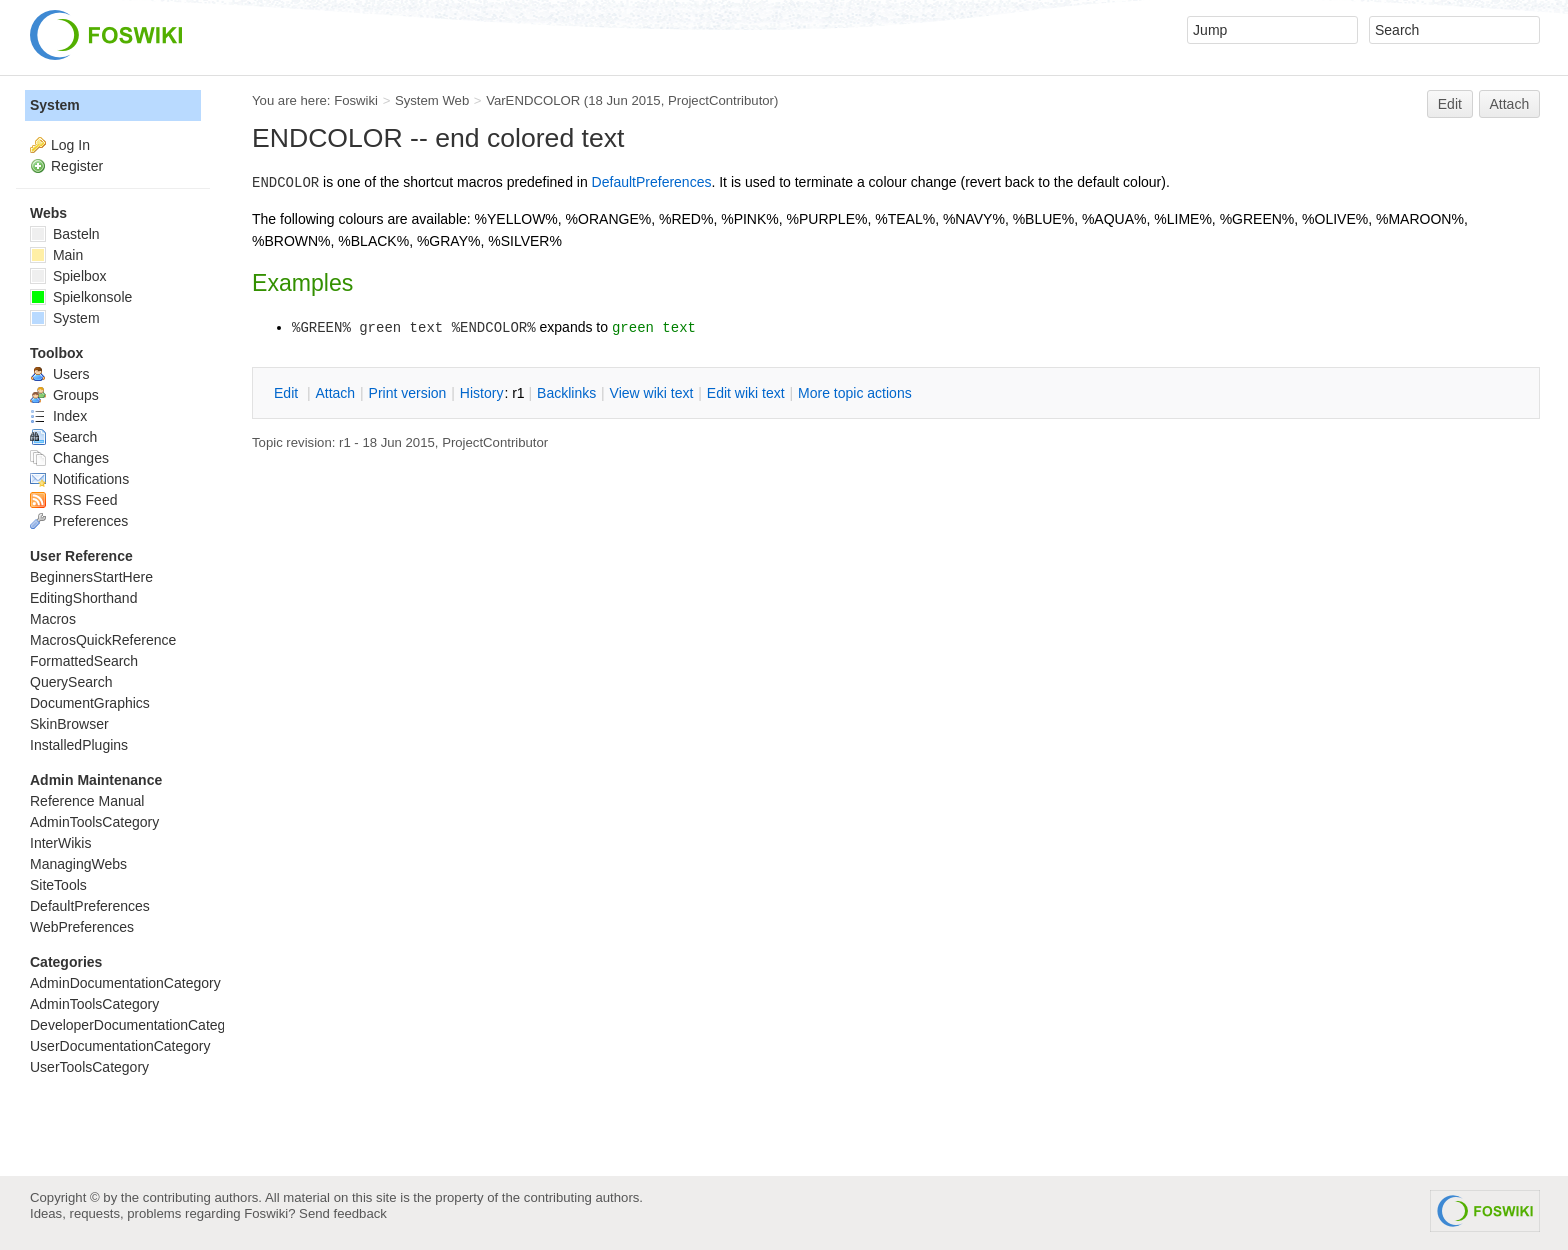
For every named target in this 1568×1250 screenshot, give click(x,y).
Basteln (65, 234)
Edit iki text (746, 393)
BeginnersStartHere (91, 577)
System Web (432, 100)
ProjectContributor (721, 100)
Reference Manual (87, 801)
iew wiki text (652, 393)
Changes (69, 458)
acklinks (566, 393)
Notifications (79, 479)
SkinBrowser (69, 724)
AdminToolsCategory (94, 822)
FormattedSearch (84, 661)
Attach (1510, 104)
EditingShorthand (83, 598)
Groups (64, 395)
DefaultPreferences (652, 182)
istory (482, 393)
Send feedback (343, 1213)
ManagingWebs (78, 864)
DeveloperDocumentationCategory (137, 1025)
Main (56, 255)
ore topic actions (855, 393)
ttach (335, 393)
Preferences (79, 521)
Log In (70, 145)
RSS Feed (73, 500)
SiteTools (58, 885)
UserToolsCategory (89, 1067)
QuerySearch (71, 682)
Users (59, 374)
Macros (53, 619)
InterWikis (60, 843)
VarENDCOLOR (533, 100)
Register (77, 166)
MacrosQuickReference (103, 640)
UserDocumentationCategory (120, 1046)
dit (288, 393)
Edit (1450, 104)
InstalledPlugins (79, 745)
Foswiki (356, 100)
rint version (408, 393)
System (55, 105)
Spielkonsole (81, 297)
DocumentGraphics (90, 703)
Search (63, 437)
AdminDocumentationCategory (125, 983)
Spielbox (68, 276)
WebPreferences (82, 927)
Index (58, 416)
